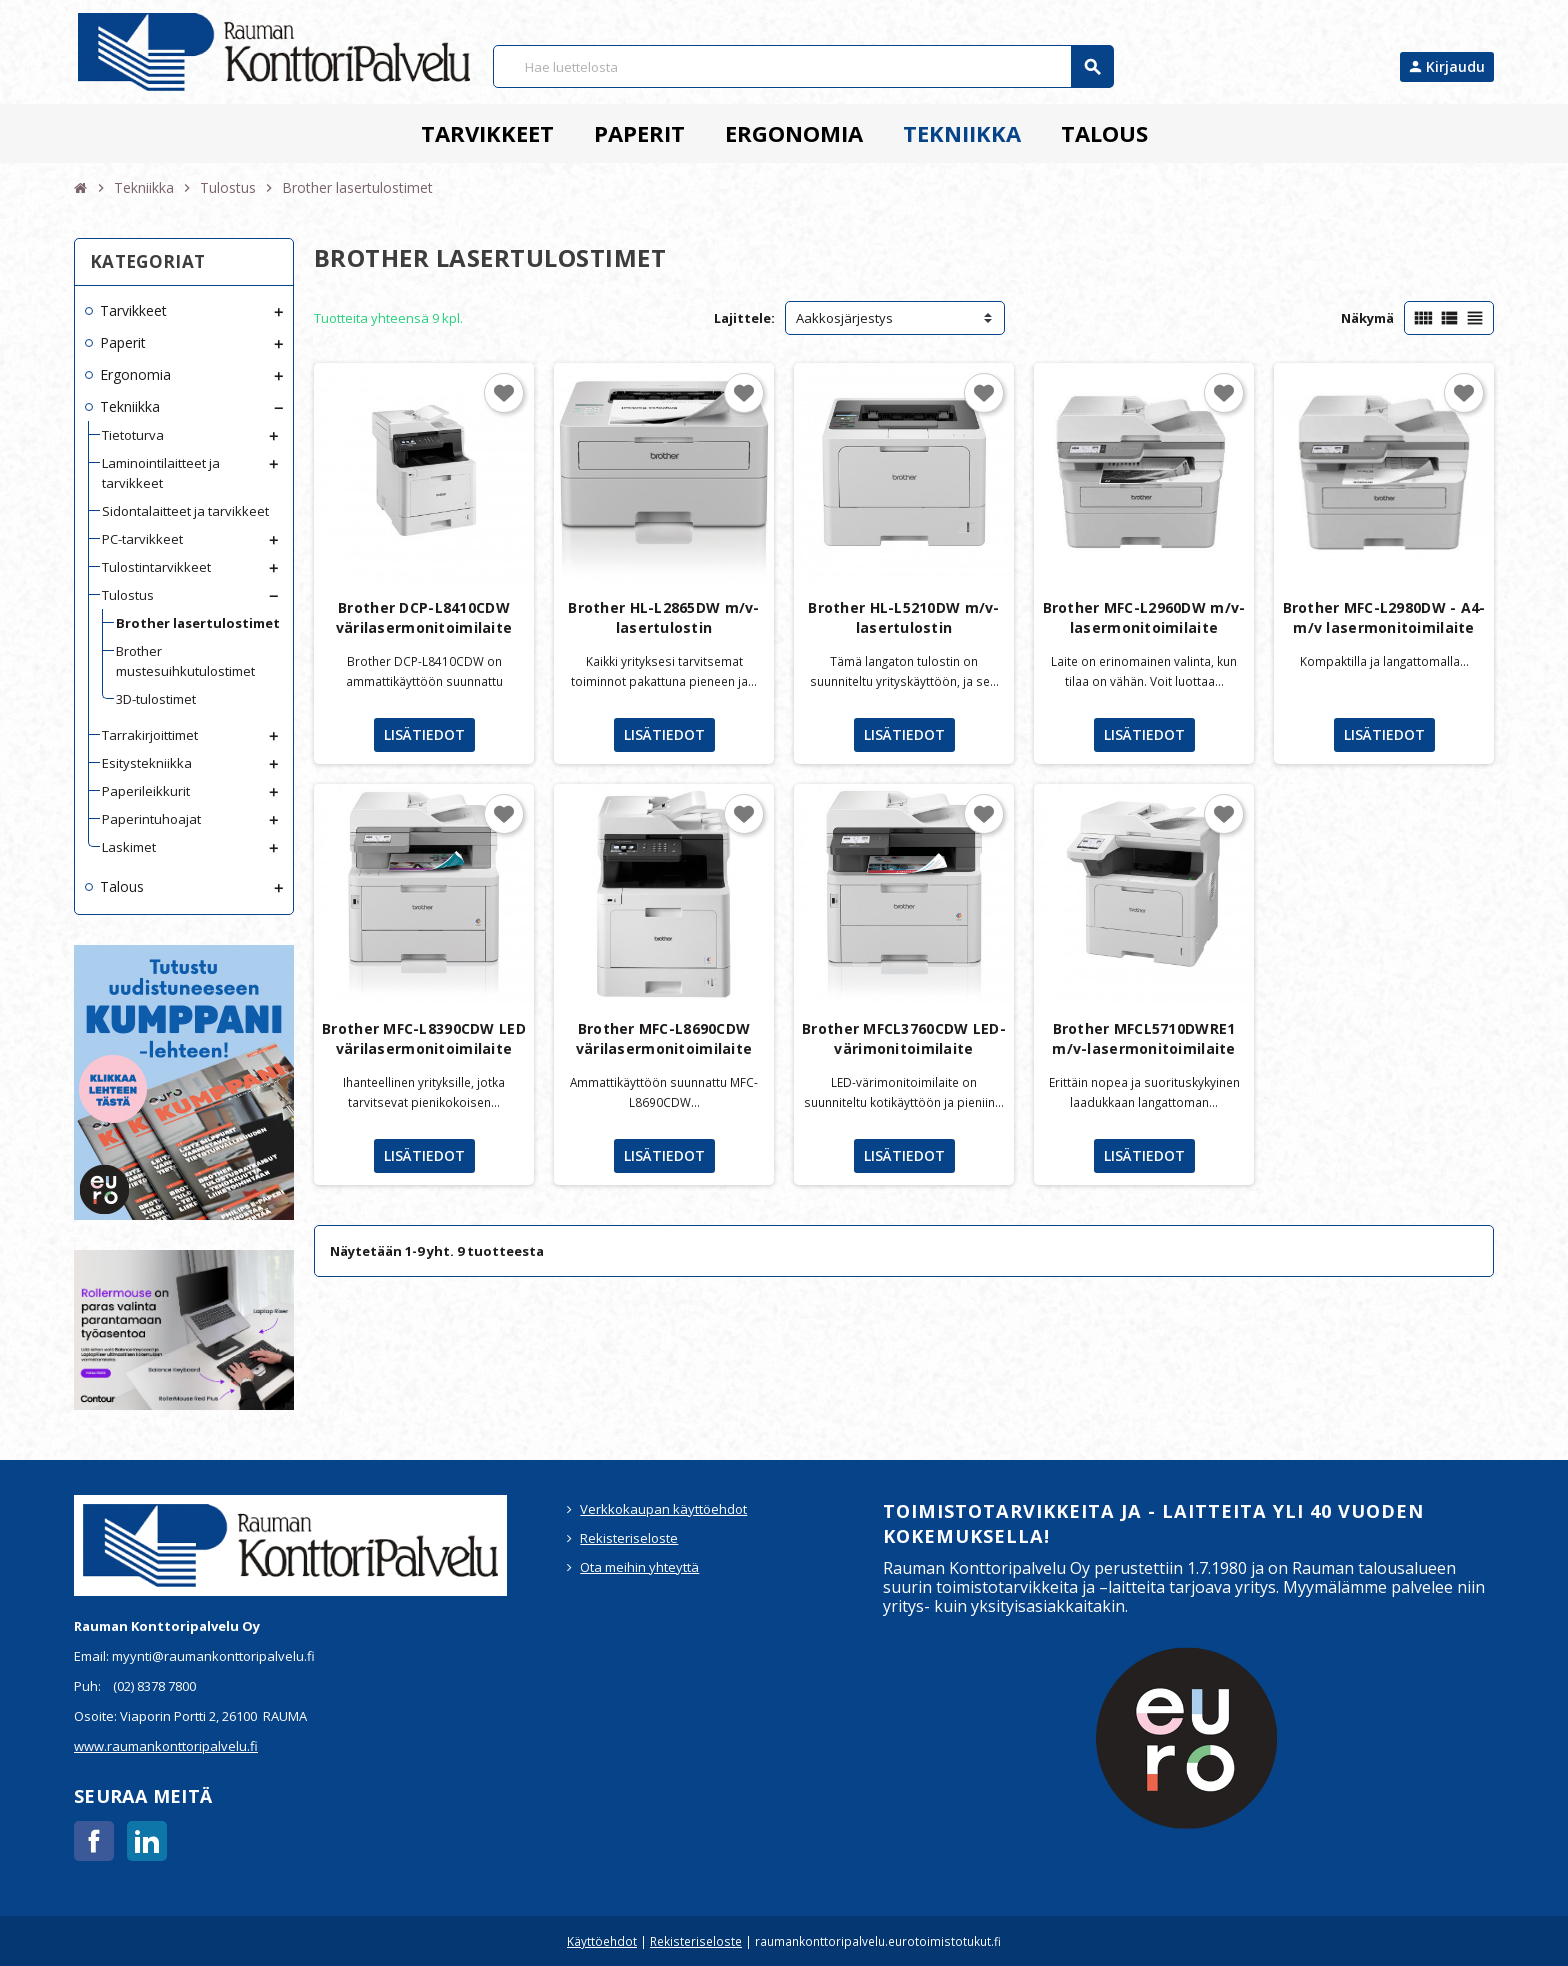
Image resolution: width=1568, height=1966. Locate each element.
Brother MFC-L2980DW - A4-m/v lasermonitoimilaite (1384, 617)
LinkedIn (147, 1841)
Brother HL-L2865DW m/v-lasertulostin (663, 617)
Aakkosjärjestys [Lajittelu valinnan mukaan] (844, 318)
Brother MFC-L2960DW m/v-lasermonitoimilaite (1144, 617)
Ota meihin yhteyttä (639, 1567)
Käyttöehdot (602, 1941)
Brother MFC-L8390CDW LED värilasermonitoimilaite (424, 1038)
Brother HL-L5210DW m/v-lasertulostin (903, 617)
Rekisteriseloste (629, 1538)
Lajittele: (744, 318)
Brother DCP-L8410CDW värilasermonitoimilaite (424, 617)
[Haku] (803, 66)
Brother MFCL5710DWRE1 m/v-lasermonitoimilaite (1143, 1038)
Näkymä (1367, 318)
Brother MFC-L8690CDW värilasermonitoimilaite (664, 1038)
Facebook (94, 1841)
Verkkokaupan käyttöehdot (663, 1509)
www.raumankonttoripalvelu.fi (166, 1746)
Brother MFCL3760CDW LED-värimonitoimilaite (904, 1038)
